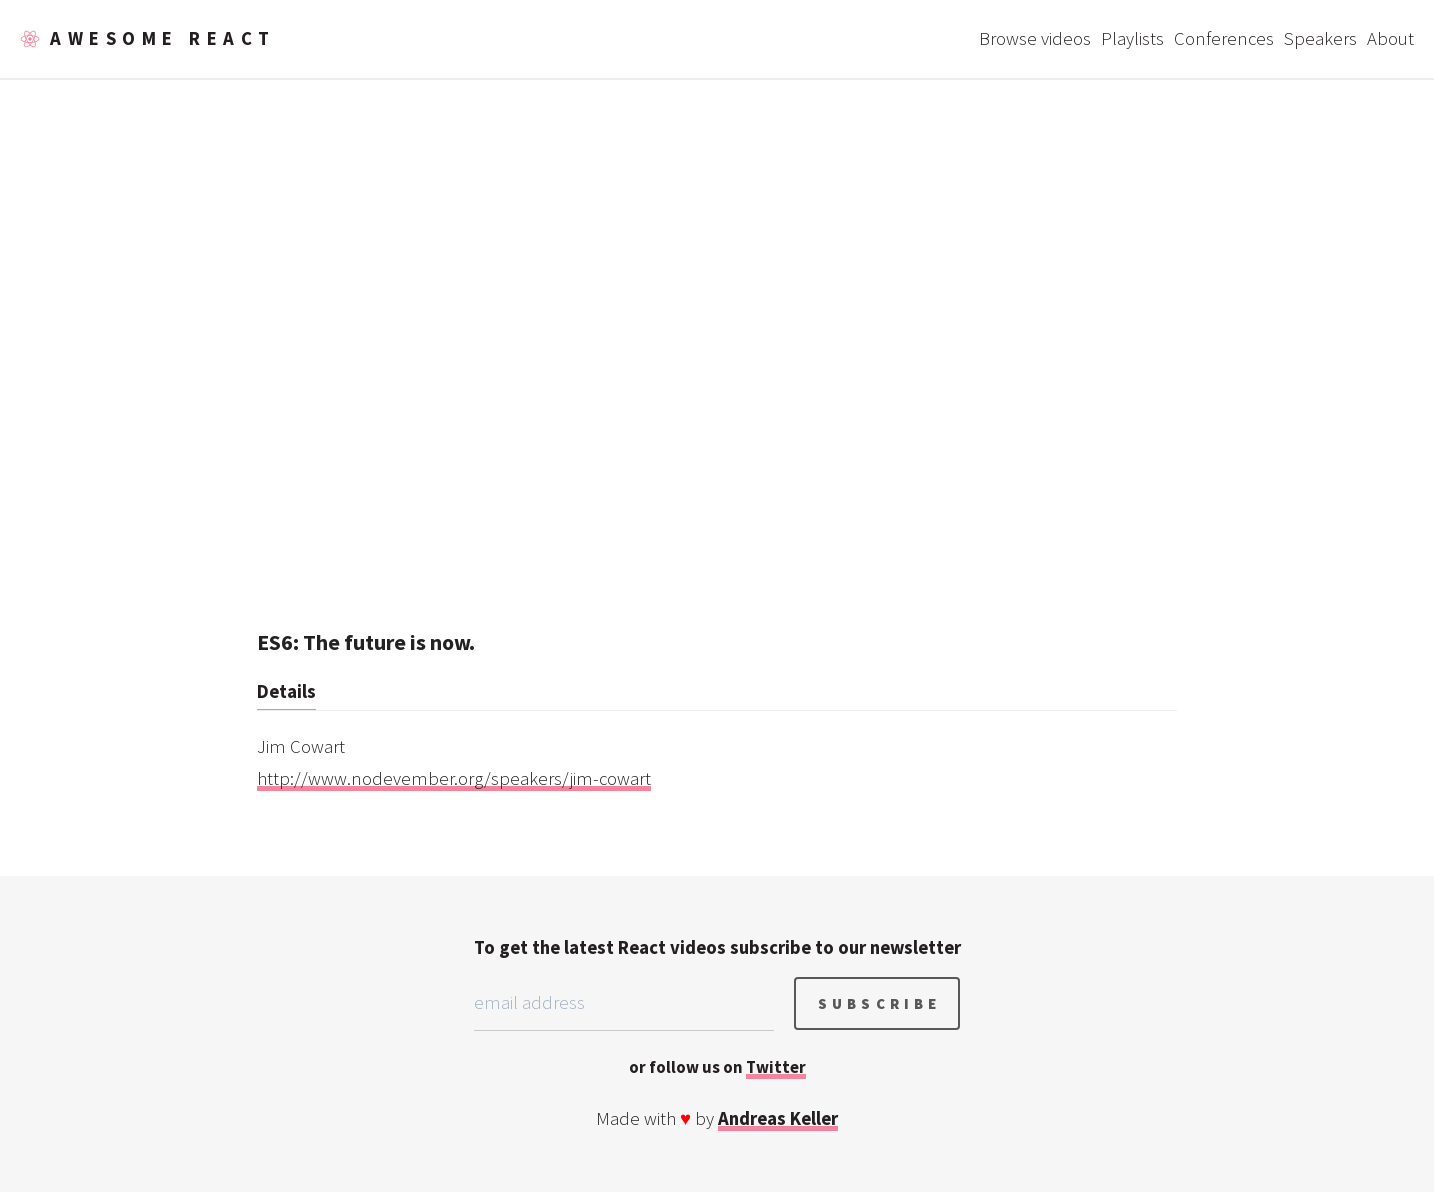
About (1390, 38)
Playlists (1132, 38)
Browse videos (1035, 38)
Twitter (776, 1067)
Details (286, 691)
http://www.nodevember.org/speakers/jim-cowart (454, 778)
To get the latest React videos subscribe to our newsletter (717, 947)
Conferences (1224, 38)
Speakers (1320, 38)
